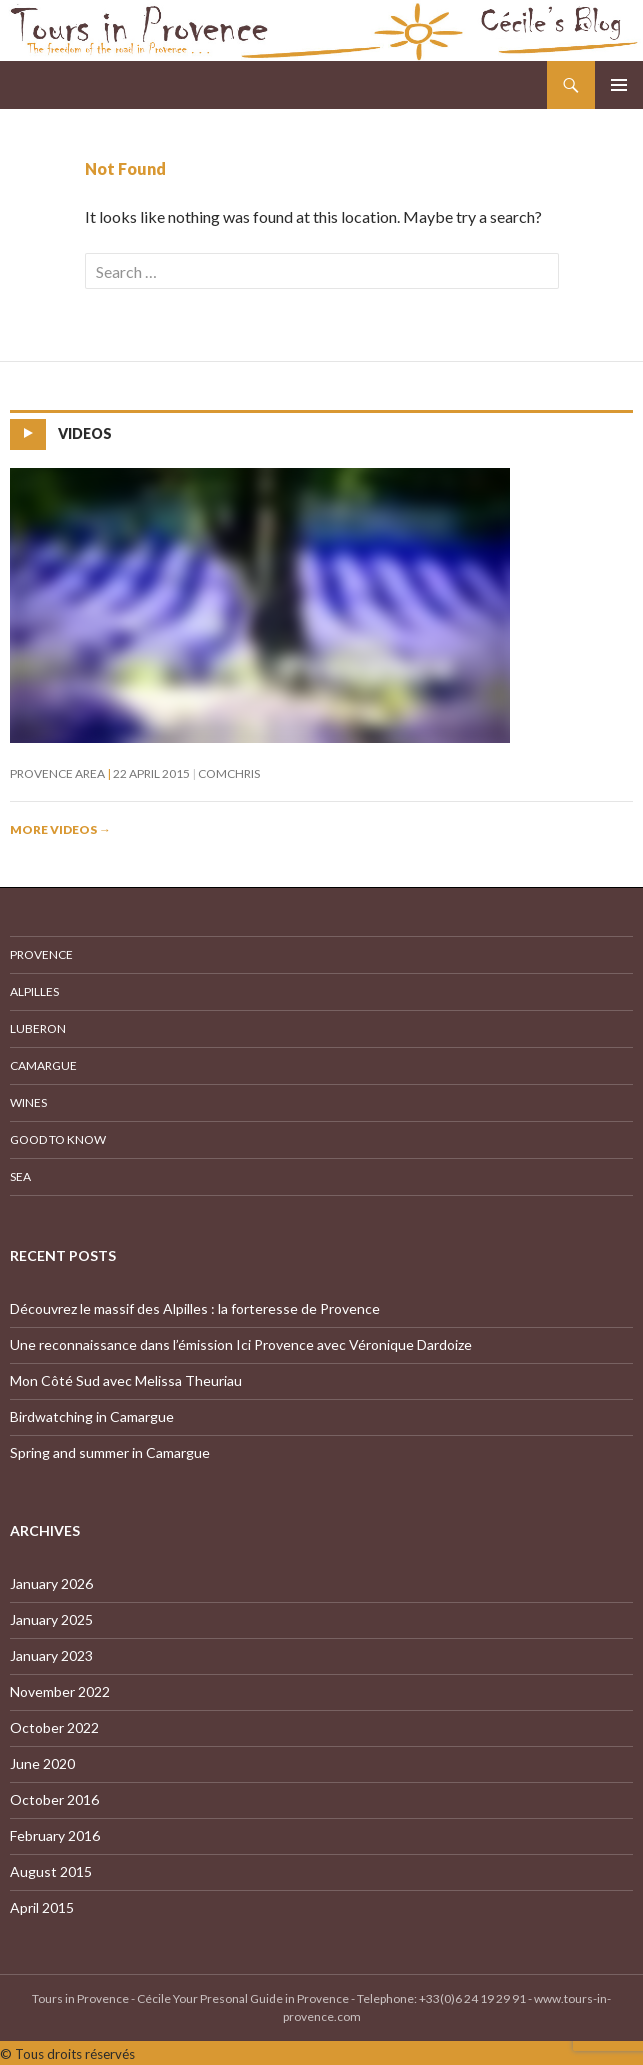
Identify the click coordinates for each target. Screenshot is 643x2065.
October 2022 (54, 1727)
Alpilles (34, 991)
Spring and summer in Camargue (110, 1452)
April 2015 (42, 1907)
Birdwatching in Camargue (92, 1416)
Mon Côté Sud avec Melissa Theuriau (126, 1380)
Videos (85, 433)
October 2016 (54, 1799)
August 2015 (51, 1871)
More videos (60, 829)
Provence (41, 954)
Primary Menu (619, 85)
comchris (229, 773)
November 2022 (60, 1691)
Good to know (58, 1139)
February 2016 (55, 1835)
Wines (28, 1102)
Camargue (43, 1065)
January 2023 (51, 1655)
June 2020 (42, 1763)
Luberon (38, 1028)
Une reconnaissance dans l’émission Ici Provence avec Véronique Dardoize (241, 1344)
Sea (20, 1176)
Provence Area (57, 773)
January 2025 (51, 1619)
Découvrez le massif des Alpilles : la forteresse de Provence (195, 1308)
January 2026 (51, 1583)
